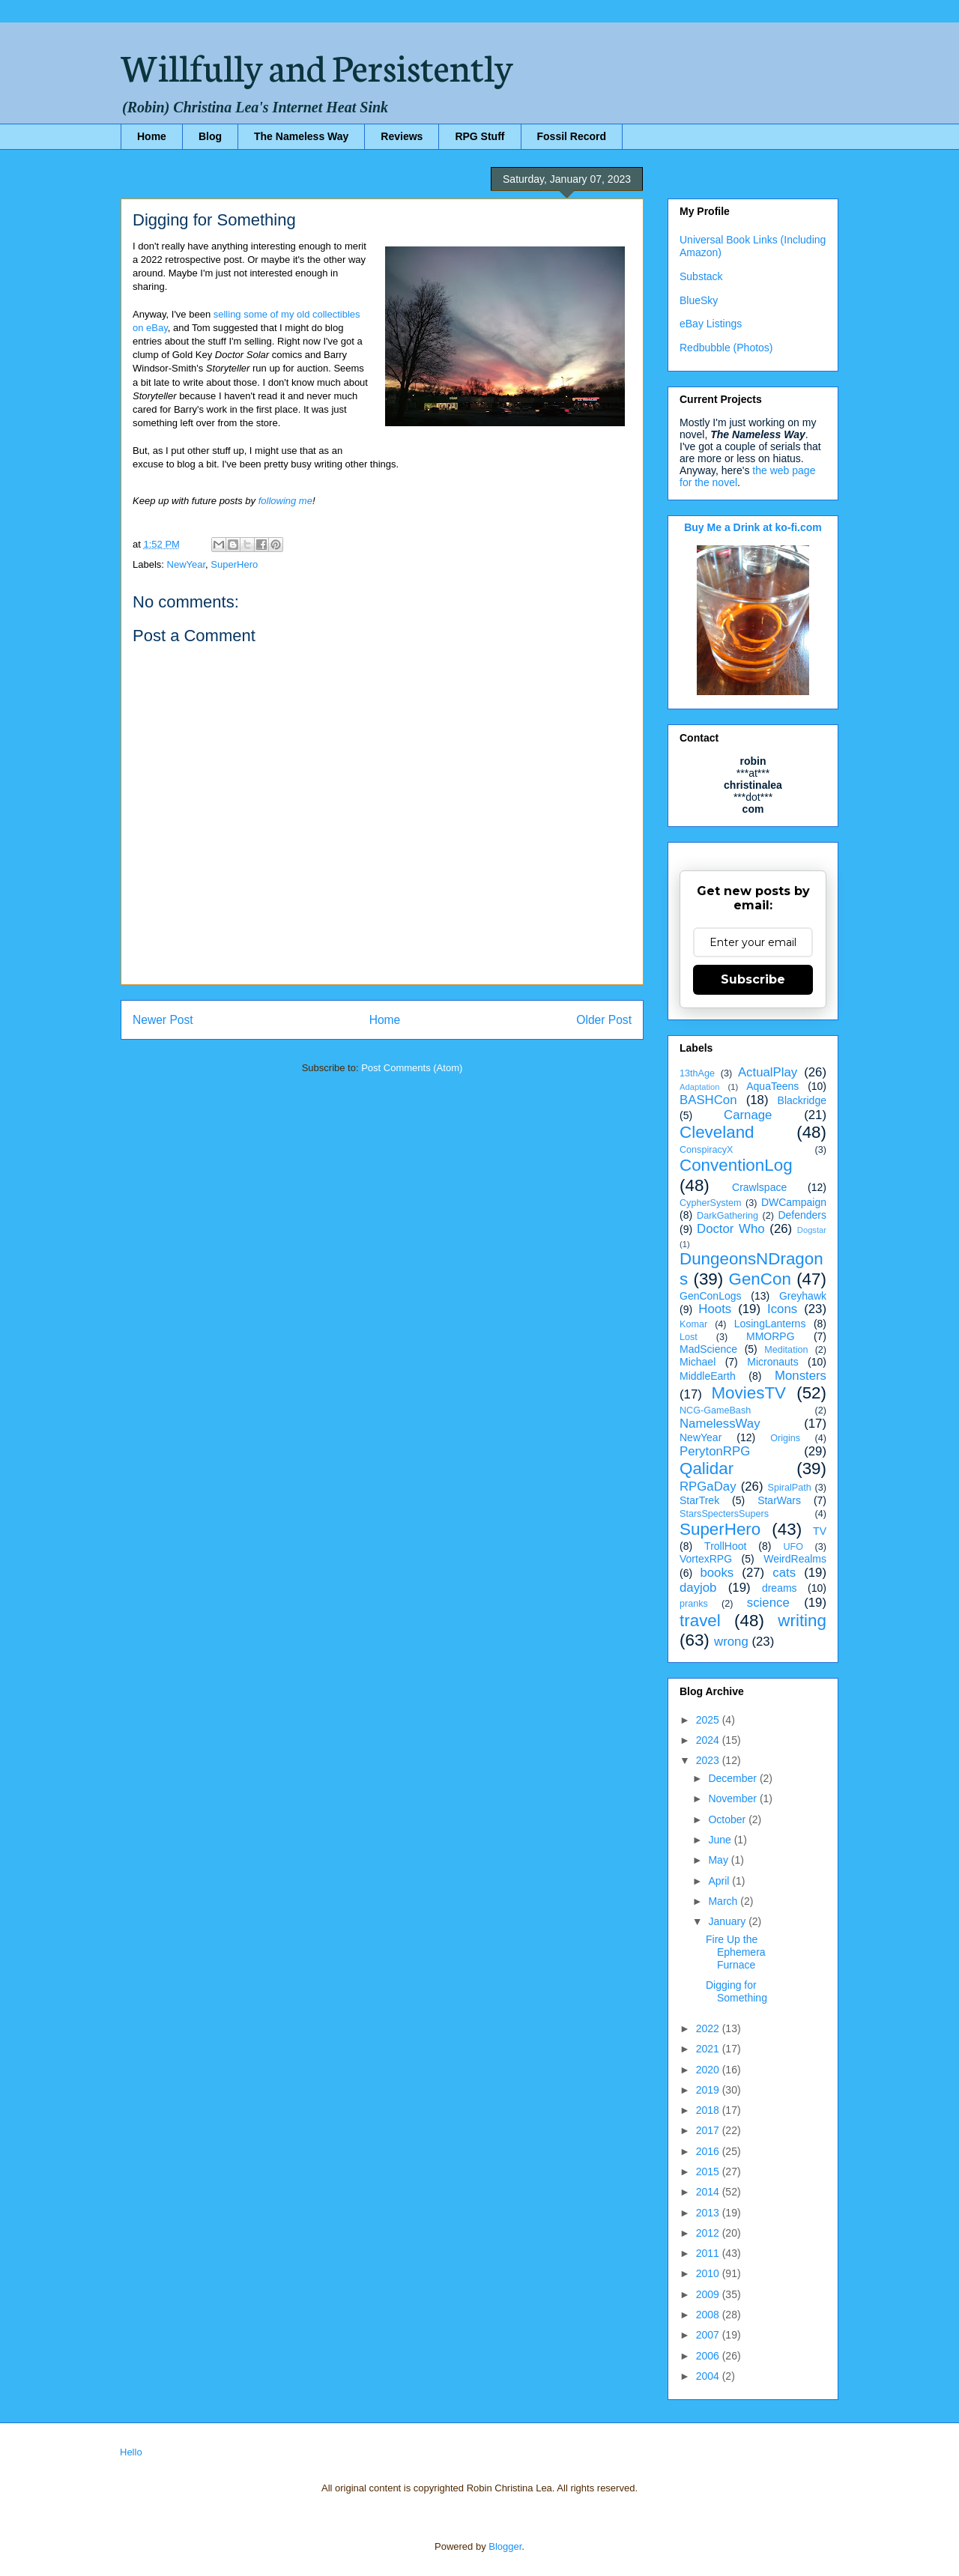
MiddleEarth (708, 1376)
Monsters (800, 1376)
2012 (709, 2233)
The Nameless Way (301, 136)
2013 (709, 2213)
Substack (701, 276)
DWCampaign (793, 1202)
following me (285, 500)
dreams (779, 1588)
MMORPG (770, 1336)
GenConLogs (711, 1296)
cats (784, 1573)
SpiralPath (789, 1487)
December (733, 1778)
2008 (709, 2315)
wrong (731, 1641)
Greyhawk (802, 1296)
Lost (689, 1337)
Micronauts (772, 1362)
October (728, 1819)
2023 (709, 1760)
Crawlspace (759, 1187)
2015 (709, 2172)
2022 (709, 2028)
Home (151, 136)
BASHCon (708, 1100)
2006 (709, 2356)
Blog (210, 136)
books (716, 1573)
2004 (709, 2376)
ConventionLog (736, 1165)
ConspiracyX (706, 1150)
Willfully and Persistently (317, 65)
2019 (709, 2090)
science (768, 1602)
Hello (131, 2452)
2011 (709, 2253)
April (720, 1881)
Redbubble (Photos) (726, 348)
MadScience (708, 1349)
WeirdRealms (794, 1559)
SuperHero (234, 564)
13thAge (697, 1073)
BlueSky (699, 300)
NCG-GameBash (715, 1410)
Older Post (604, 1019)
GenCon (760, 1279)
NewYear (186, 564)
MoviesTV (748, 1393)
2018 (709, 2110)
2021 (709, 2049)
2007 (709, 2335)
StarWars (779, 1500)
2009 (709, 2294)
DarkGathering (727, 1215)
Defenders (802, 1215)
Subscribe (753, 979)
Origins (785, 1438)
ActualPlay (767, 1072)
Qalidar (706, 1468)
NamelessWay (720, 1423)
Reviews (402, 136)
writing (802, 1620)
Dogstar (811, 1229)
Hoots (714, 1309)
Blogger (504, 2546)
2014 (709, 2192)
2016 (709, 2151)
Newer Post (163, 1019)
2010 (709, 2273)
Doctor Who (731, 1229)
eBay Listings (711, 324)
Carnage (748, 1115)
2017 (709, 2130)
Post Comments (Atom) (411, 1067)
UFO (793, 1547)
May (719, 1860)
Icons (782, 1309)
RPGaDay (708, 1486)
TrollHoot (725, 1546)
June (720, 1840)
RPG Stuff (479, 136)
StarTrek (699, 1500)
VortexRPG (706, 1559)
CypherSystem (711, 1203)
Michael (698, 1362)
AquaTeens (772, 1086)
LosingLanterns (770, 1324)
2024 (709, 1740)
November (733, 1798)
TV (819, 1531)
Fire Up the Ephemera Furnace (736, 1952)
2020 (709, 2070)
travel (700, 1620)
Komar (693, 1324)
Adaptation (700, 1086)
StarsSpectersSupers (724, 1514)
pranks (694, 1603)
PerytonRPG (715, 1451)
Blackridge (802, 1100)
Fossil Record (572, 136)
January (728, 1921)
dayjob (698, 1588)
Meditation (786, 1350)
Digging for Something (736, 1991)
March (724, 1901)
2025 (709, 1720)
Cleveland (717, 1132)
